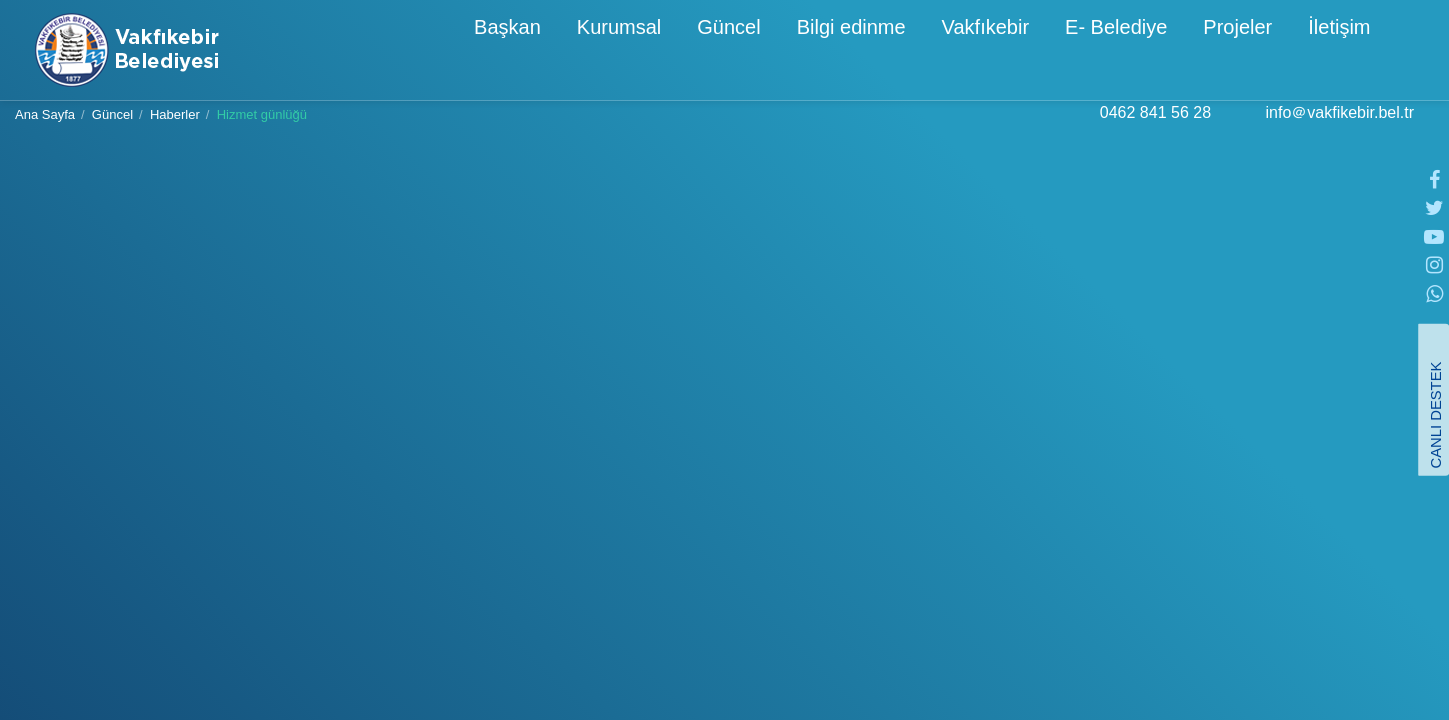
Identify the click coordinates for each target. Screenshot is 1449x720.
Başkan (426, 52)
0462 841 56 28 (1155, 132)
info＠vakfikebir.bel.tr (1339, 132)
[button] (1400, 48)
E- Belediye (1035, 52)
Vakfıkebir (904, 52)
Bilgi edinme (770, 52)
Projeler (1156, 52)
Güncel (647, 52)
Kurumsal (538, 52)
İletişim (1258, 52)
